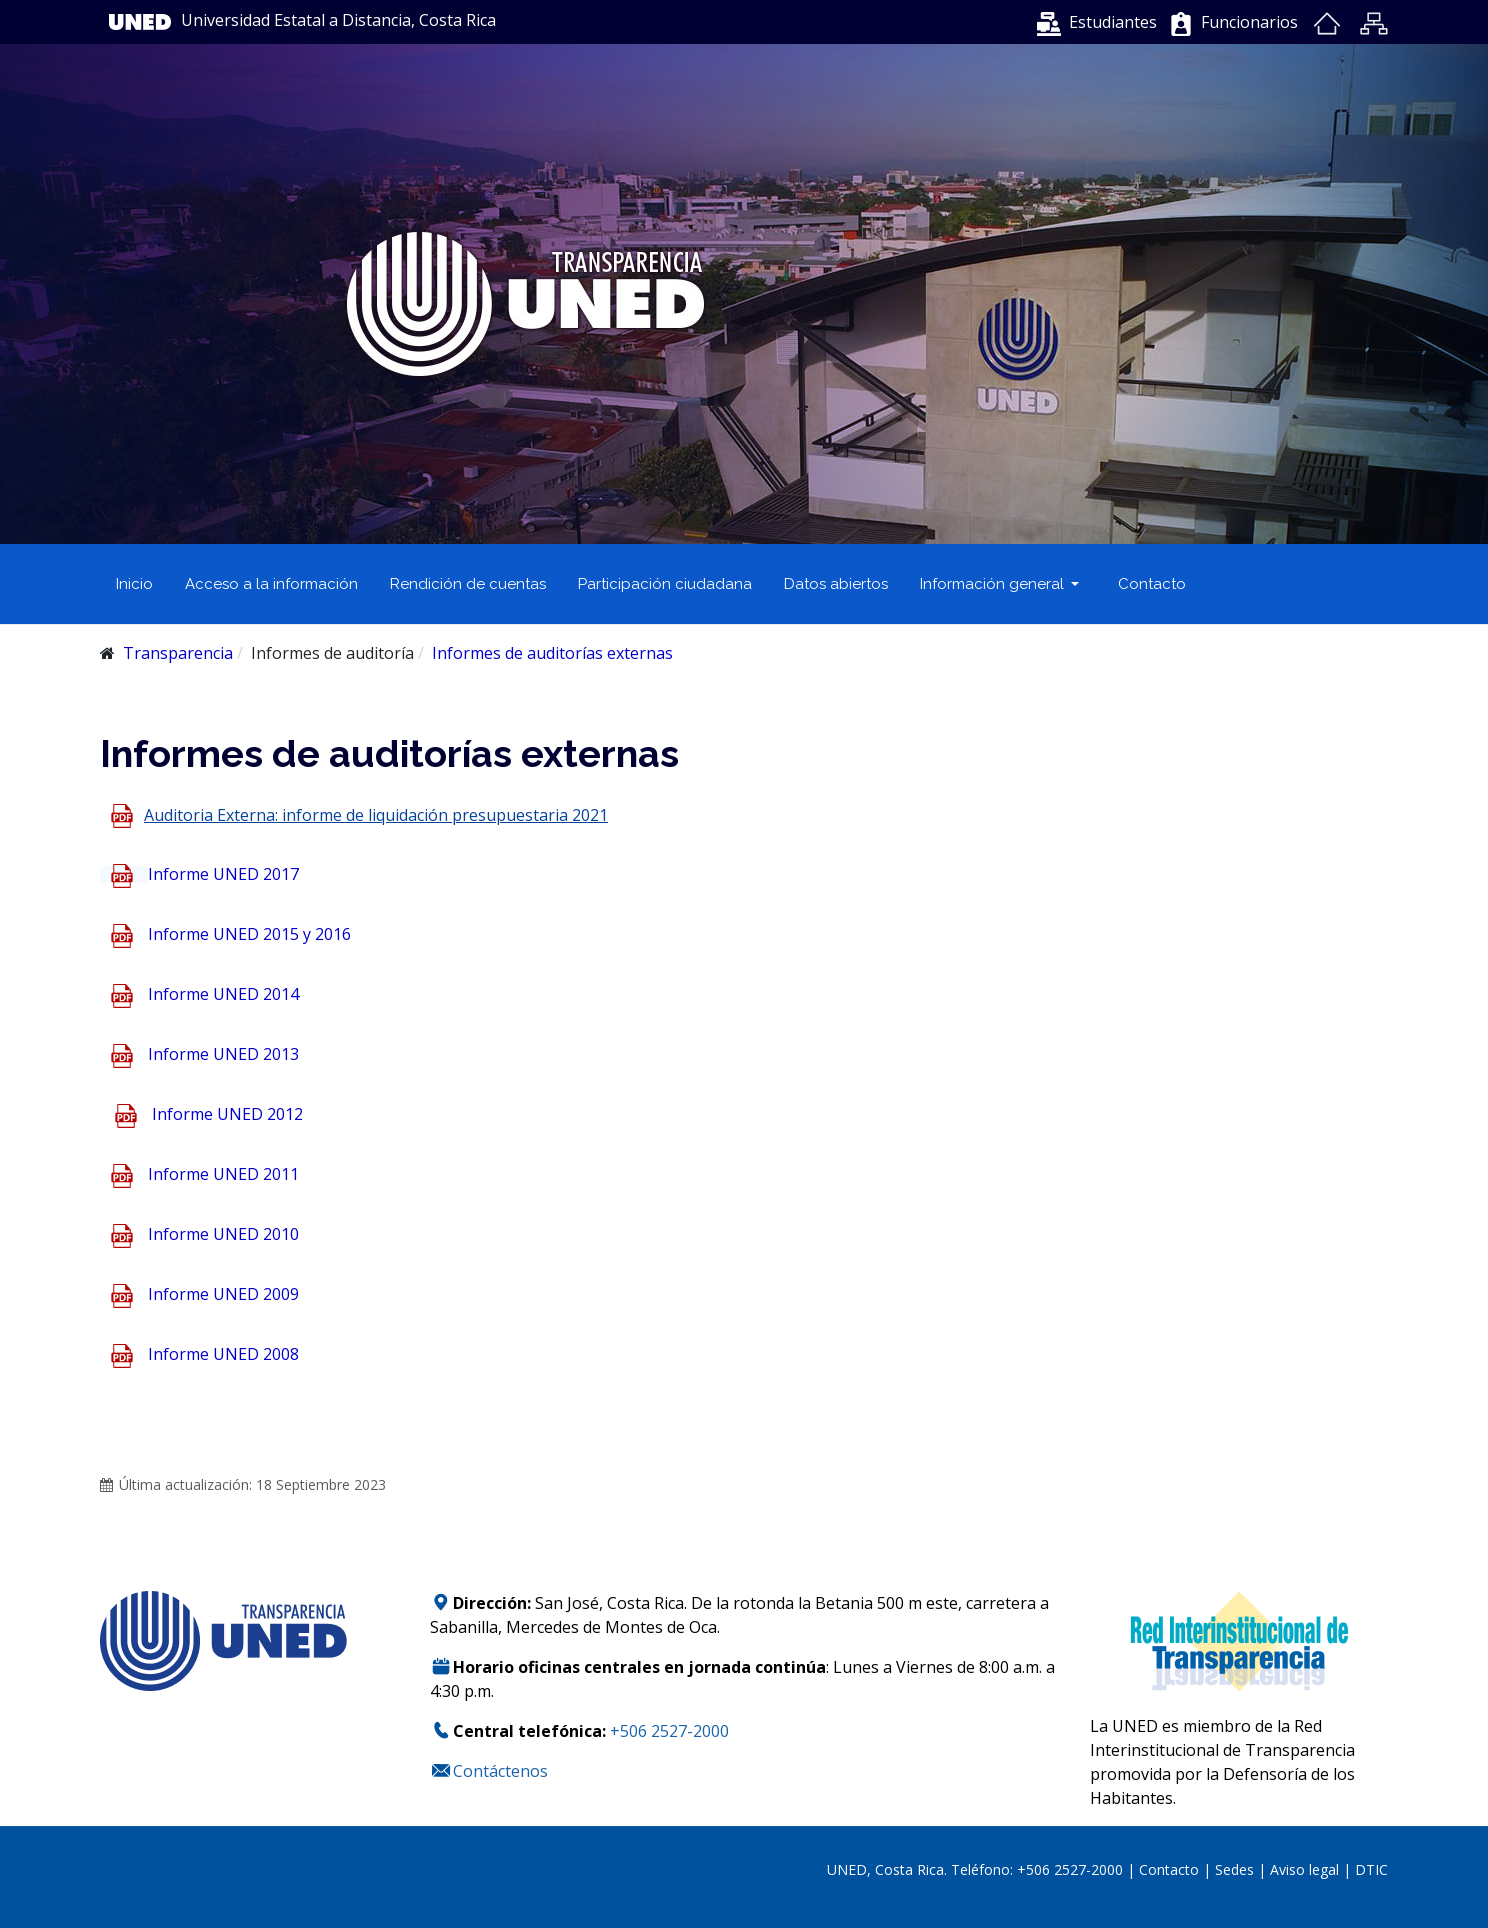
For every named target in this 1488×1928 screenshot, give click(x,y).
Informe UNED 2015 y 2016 (249, 935)
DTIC (1371, 1869)
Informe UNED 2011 (223, 1175)
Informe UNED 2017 (223, 874)
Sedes (1236, 1869)
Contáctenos (500, 1771)
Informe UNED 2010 (223, 1235)
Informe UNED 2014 (223, 995)
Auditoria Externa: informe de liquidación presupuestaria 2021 (376, 815)
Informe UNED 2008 (223, 1355)
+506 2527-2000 (669, 1731)
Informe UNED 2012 (227, 1115)
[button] (1097, 22)
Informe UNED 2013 (223, 1055)
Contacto (1171, 1869)
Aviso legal (1304, 1869)
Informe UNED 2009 (223, 1295)
